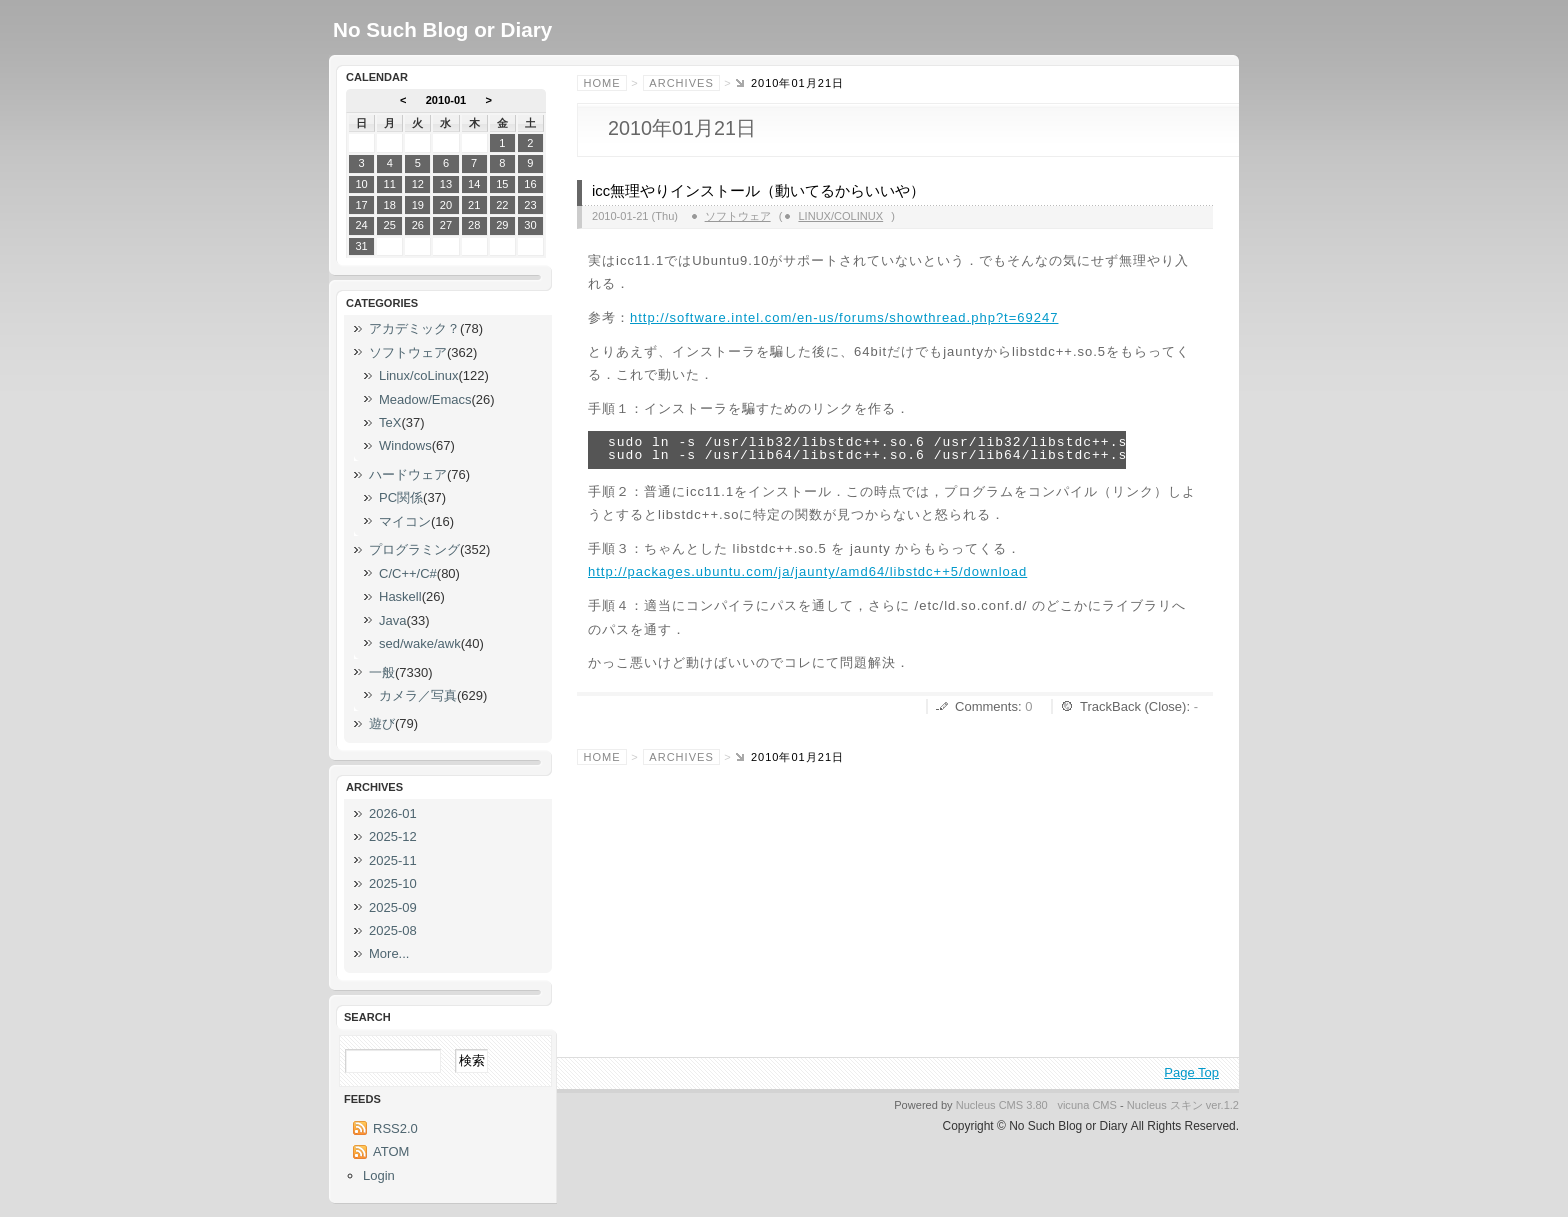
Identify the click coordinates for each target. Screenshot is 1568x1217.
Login (379, 1175)
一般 (382, 672)
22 (502, 205)
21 (474, 205)
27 (446, 225)
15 (502, 184)
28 (474, 225)
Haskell (400, 596)
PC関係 (401, 497)
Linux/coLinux (840, 216)
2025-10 (393, 883)
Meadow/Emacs (425, 399)
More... (389, 953)
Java (392, 620)
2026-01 (393, 813)
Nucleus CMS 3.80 (1002, 1105)
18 (390, 205)
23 (530, 205)
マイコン (405, 521)
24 (361, 225)
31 (361, 246)
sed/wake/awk (420, 643)
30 (530, 225)
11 (390, 184)
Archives (681, 83)
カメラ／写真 (418, 695)
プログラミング (414, 549)
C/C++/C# (408, 573)
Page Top (1191, 1072)
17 (361, 205)
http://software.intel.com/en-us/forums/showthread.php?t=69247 (844, 317)
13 (446, 184)
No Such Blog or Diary (442, 29)
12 (418, 184)
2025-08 (393, 930)
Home (602, 83)
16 (530, 184)
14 (474, 184)
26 (418, 225)
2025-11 (393, 860)
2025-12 (393, 836)
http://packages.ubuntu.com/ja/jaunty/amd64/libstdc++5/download (807, 571)
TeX (390, 422)
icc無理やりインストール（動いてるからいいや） (758, 191)
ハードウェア (408, 474)
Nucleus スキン (1165, 1105)
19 (418, 205)
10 (361, 184)
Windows (405, 445)
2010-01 (446, 100)
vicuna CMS (1087, 1105)
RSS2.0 (395, 1128)
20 (446, 205)
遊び (382, 723)
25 (390, 225)
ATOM (391, 1151)
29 (502, 225)
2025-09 (393, 907)
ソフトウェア (738, 216)
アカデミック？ (414, 328)
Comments (986, 706)
